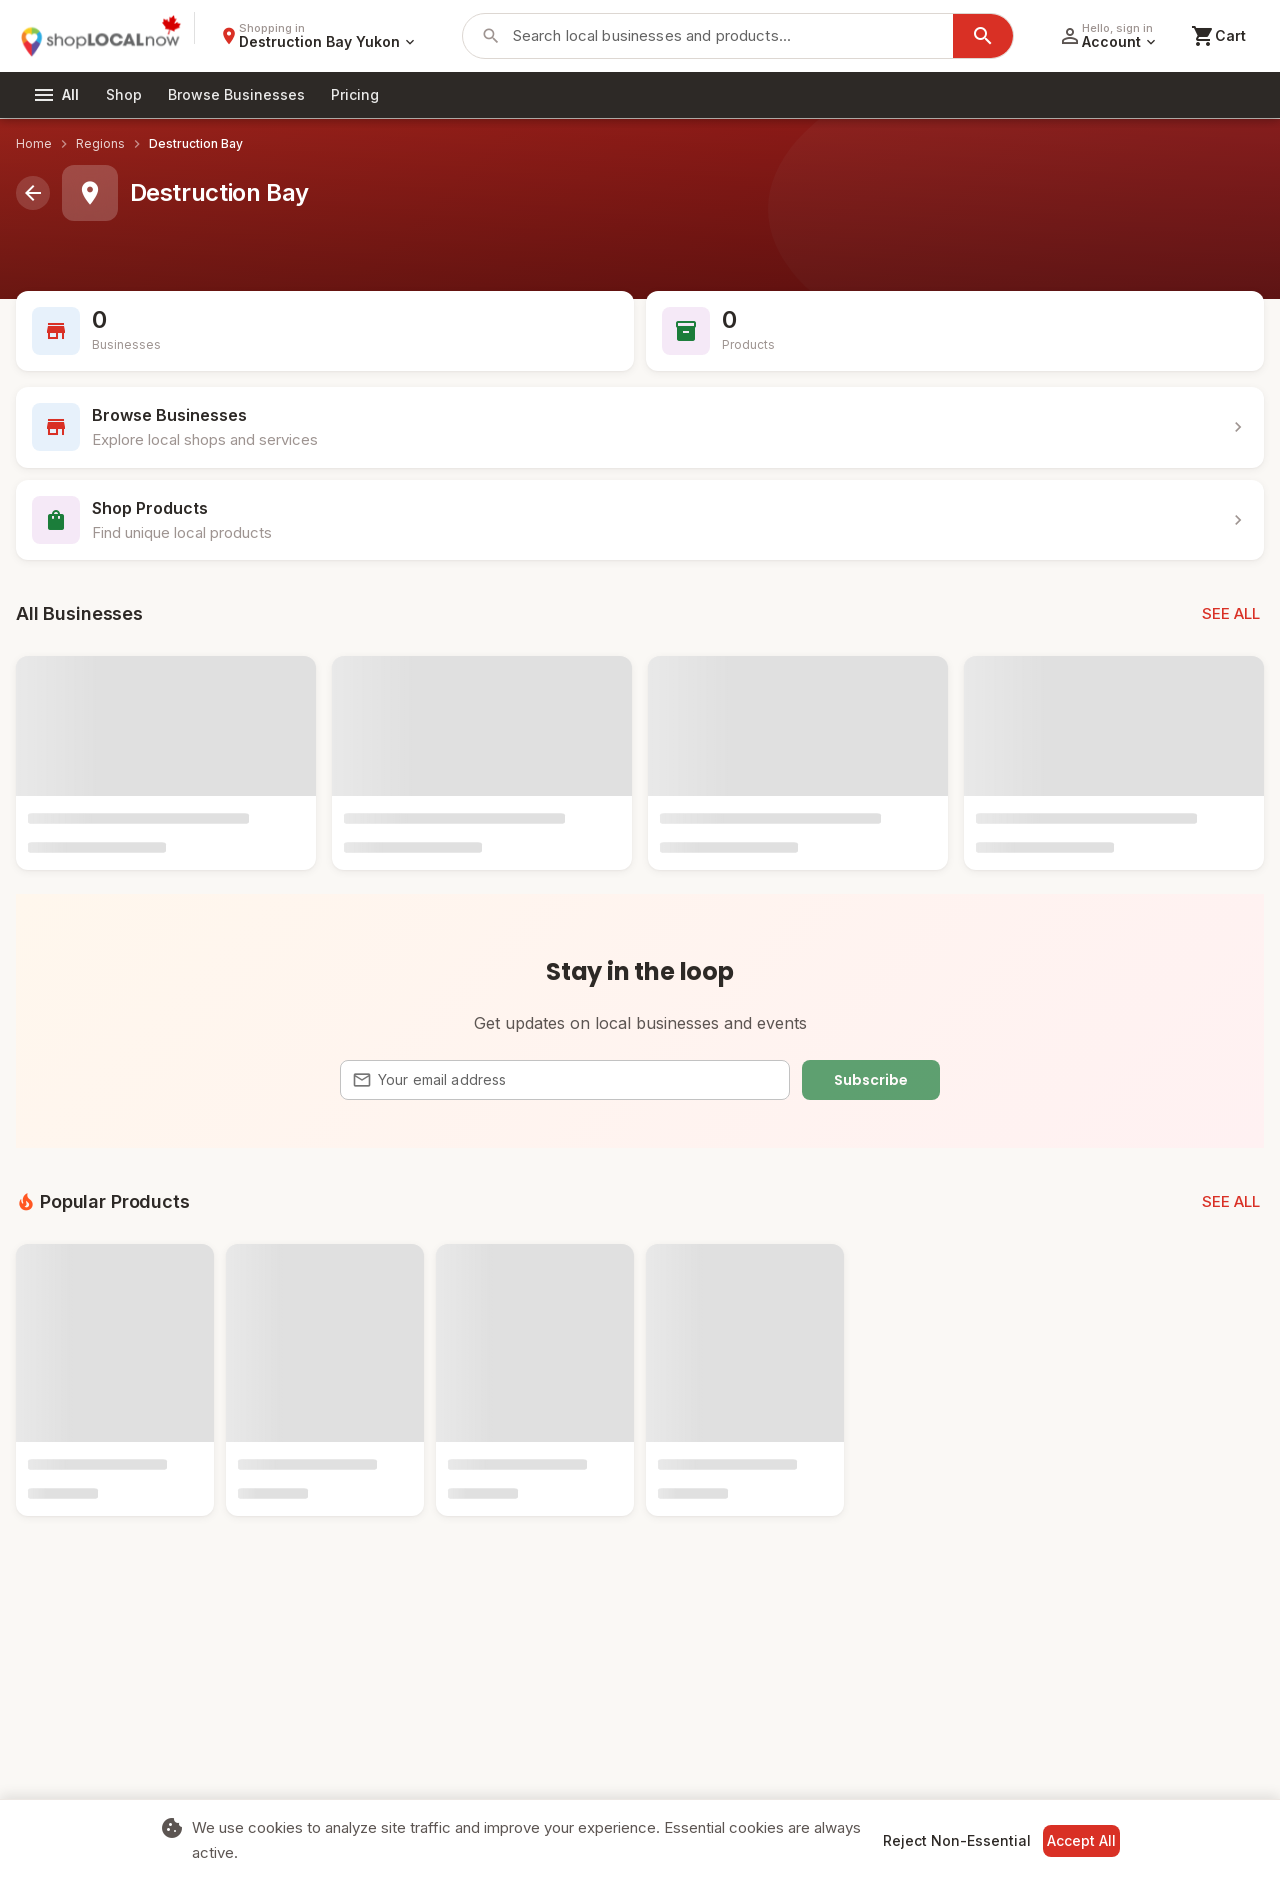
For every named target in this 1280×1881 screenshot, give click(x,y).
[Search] (983, 36)
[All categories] (56, 95)
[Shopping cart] (1218, 36)
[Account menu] (1108, 36)
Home (34, 143)
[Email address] (578, 1080)
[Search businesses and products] (729, 36)
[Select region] (318, 36)
